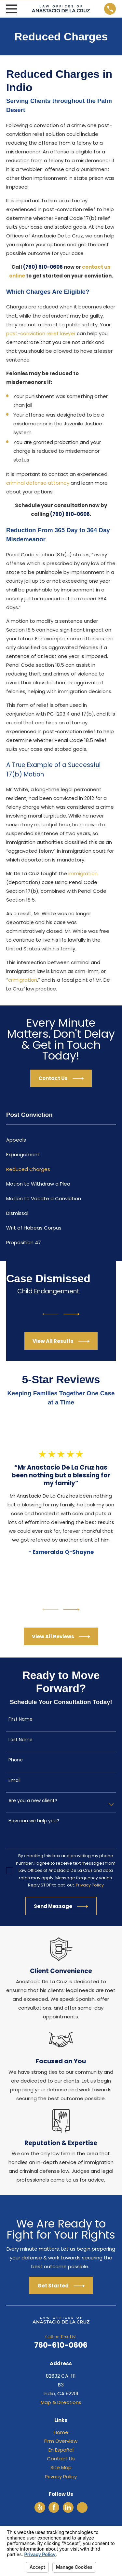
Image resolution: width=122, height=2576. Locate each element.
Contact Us (61, 2458)
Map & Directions (61, 2402)
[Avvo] (82, 2507)
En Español (61, 2449)
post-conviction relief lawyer (40, 333)
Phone (15, 1760)
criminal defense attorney (37, 482)
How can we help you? (33, 1821)
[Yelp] (40, 2507)
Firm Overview (60, 2441)
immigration (83, 873)
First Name (20, 1719)
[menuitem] (61, 1139)
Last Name (20, 1740)
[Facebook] (54, 2507)
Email (14, 1780)
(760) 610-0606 (43, 266)
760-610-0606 (61, 2345)
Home (61, 2432)
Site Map (61, 2467)
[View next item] (71, 1314)
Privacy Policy (61, 2476)
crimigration (22, 979)
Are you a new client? (32, 1800)
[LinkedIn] (68, 2507)
